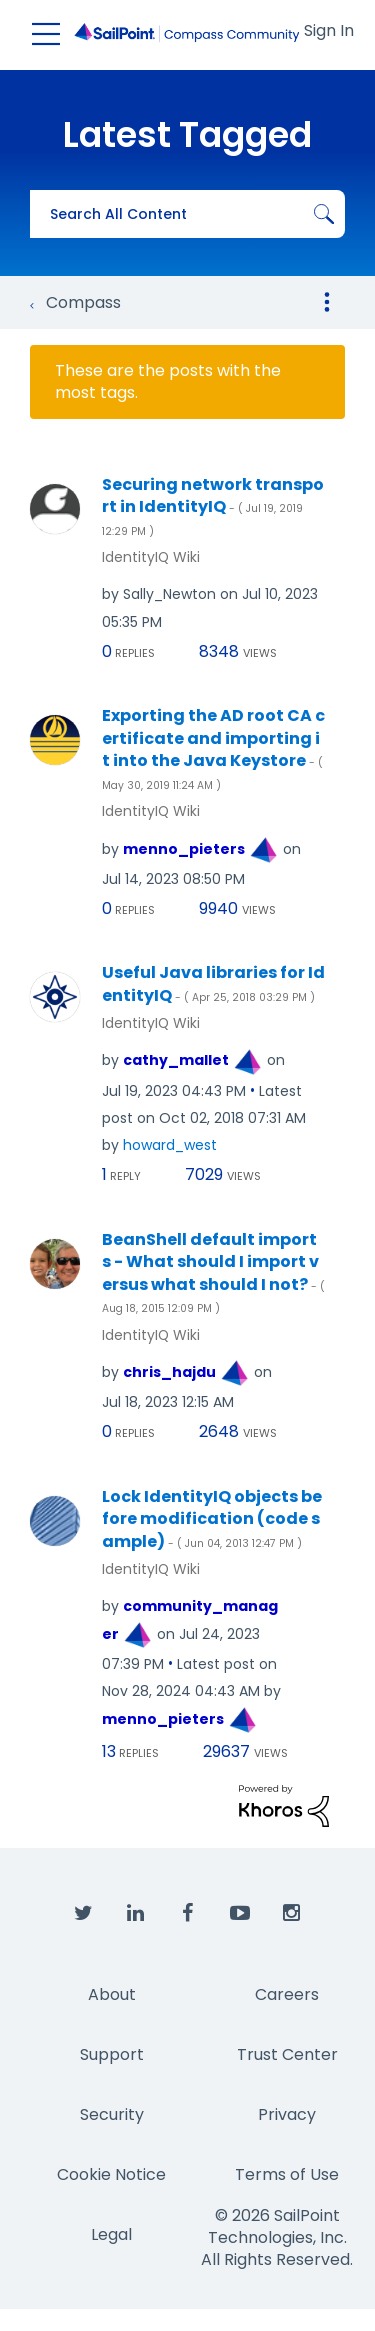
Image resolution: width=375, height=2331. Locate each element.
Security (112, 2114)
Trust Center (287, 2054)
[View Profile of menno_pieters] (184, 849)
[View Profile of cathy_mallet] (176, 1060)
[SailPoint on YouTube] (240, 1914)
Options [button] (327, 302)
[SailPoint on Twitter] (84, 1914)
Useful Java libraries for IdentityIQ (213, 984)
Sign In (329, 30)
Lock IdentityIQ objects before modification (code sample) (212, 1519)
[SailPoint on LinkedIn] (136, 1914)
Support (112, 2054)
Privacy (287, 2114)
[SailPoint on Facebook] (188, 1914)
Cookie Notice (111, 2174)
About (112, 1994)
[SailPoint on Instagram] (292, 1914)
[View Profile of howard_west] (170, 1145)
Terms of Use (287, 2174)
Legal (111, 2234)
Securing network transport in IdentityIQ (213, 506)
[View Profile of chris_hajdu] (169, 1372)
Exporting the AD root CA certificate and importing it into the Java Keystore (213, 749)
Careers (287, 1994)
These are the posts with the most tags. (168, 382)
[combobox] (187, 214)
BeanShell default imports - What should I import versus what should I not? (213, 1273)
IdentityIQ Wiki (151, 557)
